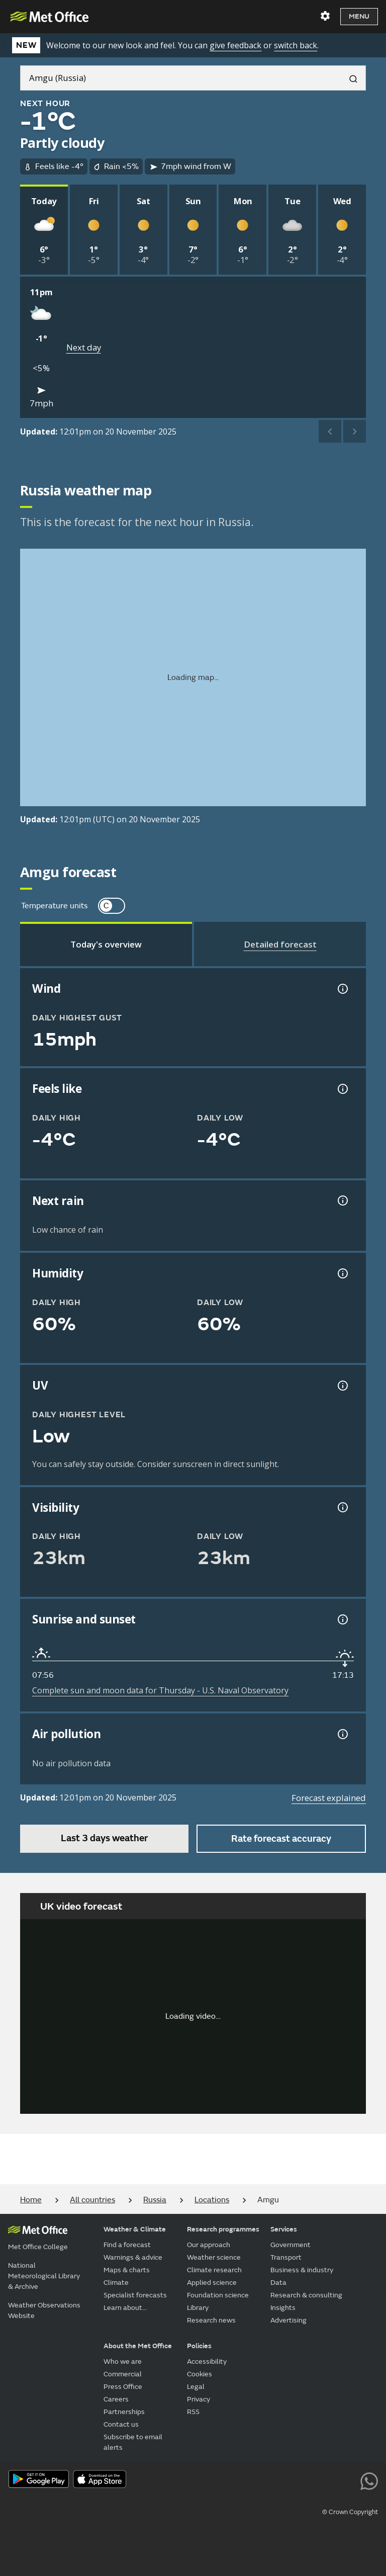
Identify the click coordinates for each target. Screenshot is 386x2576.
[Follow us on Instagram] (323, 2480)
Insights (283, 2307)
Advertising (288, 2320)
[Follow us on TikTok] (301, 2480)
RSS (193, 2412)
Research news (211, 2320)
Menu (359, 16)
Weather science (214, 2257)
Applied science (212, 2282)
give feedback (235, 45)
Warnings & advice (133, 2257)
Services (283, 2229)
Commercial (123, 2374)
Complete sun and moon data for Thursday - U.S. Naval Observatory (160, 1690)
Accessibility (207, 2361)
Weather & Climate (135, 2229)
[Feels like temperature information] (342, 1089)
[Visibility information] (342, 1507)
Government (290, 2245)
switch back (295, 45)
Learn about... (125, 2307)
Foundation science (218, 2295)
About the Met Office (138, 2346)
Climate (116, 2282)
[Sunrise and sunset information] (342, 1619)
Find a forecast (127, 2245)
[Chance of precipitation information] (342, 1200)
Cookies (199, 2374)
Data (278, 2282)
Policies (199, 2346)
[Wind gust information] (342, 989)
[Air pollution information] (342, 1734)
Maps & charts (127, 2270)
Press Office (123, 2386)
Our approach (208, 2245)
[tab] (106, 944)
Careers (116, 2399)
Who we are (123, 2361)
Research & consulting (306, 2295)
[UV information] (342, 1385)
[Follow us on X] (233, 2480)
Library (198, 2307)
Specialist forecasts (135, 2295)
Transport (286, 2257)
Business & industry (301, 2270)
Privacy (198, 2399)
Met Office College (38, 2247)
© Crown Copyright (350, 2512)
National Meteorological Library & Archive (44, 2276)
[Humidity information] (342, 1273)
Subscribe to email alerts (133, 2442)
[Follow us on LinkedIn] (346, 2480)
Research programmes (223, 2229)
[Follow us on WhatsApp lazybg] (369, 2480)
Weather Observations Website (44, 2310)
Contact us (121, 2424)
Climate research (214, 2270)
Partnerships (124, 2412)
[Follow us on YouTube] (255, 2480)
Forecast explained (329, 1798)
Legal (196, 2386)
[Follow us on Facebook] (278, 2480)
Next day (83, 347)
